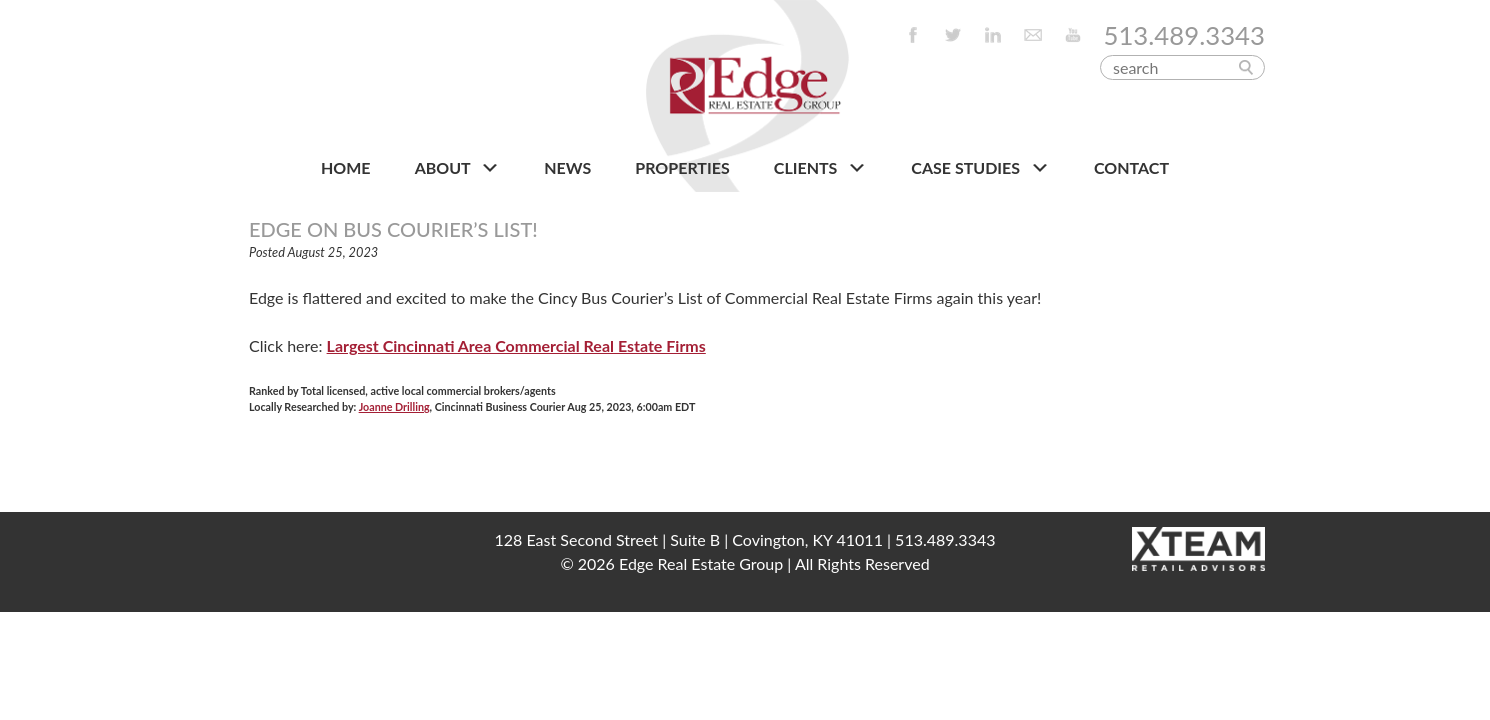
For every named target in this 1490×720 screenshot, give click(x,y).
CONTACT (1131, 167)
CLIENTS (820, 168)
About (457, 168)
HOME (346, 167)
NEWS (567, 167)
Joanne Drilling (394, 406)
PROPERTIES (682, 167)
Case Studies (980, 168)
